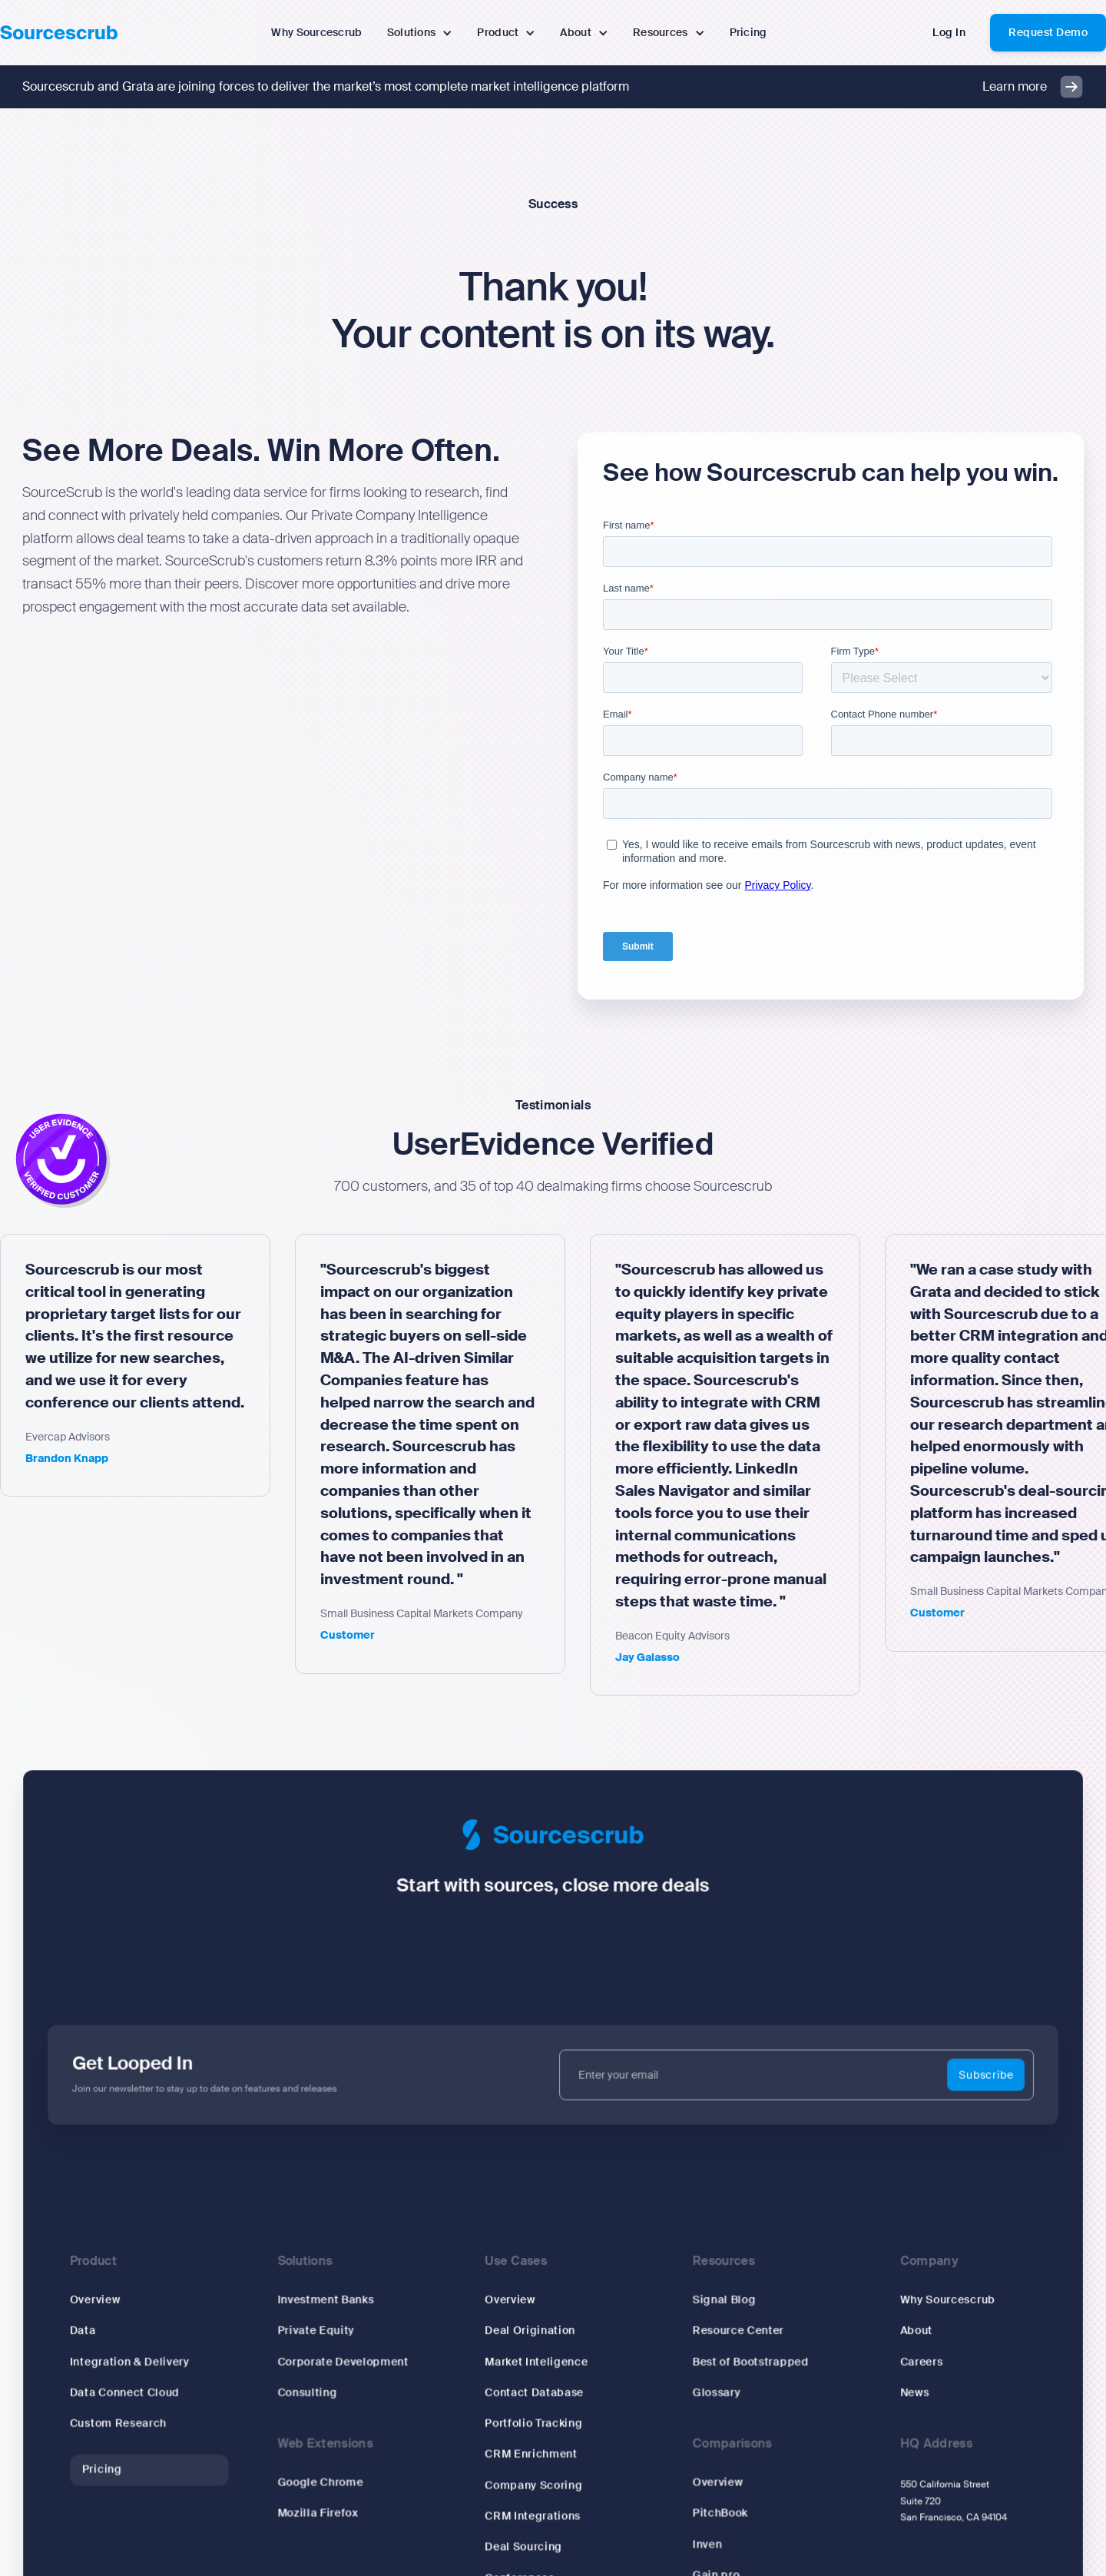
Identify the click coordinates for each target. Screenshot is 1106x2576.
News (898, 2390)
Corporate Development (352, 2360)
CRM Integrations (533, 2509)
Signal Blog (716, 2302)
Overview (115, 2302)
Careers (904, 2360)
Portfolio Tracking (534, 2419)
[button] (420, 32)
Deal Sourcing (524, 2538)
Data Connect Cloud (144, 2390)
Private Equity (326, 2331)
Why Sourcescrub (929, 2302)
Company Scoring (534, 2479)
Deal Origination (531, 2331)
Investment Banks (336, 2302)
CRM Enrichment (532, 2449)
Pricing (122, 2464)
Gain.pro (708, 2565)
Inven (700, 2535)
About (899, 2331)
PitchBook (712, 2505)
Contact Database (535, 2390)
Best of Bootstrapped (741, 2360)
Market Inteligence (537, 2360)
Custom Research (137, 2419)
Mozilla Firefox (328, 2505)
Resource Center (729, 2331)
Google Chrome (331, 2476)
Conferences (521, 2567)
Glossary (709, 2390)
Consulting (318, 2390)
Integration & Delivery (148, 2360)
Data (103, 2331)
